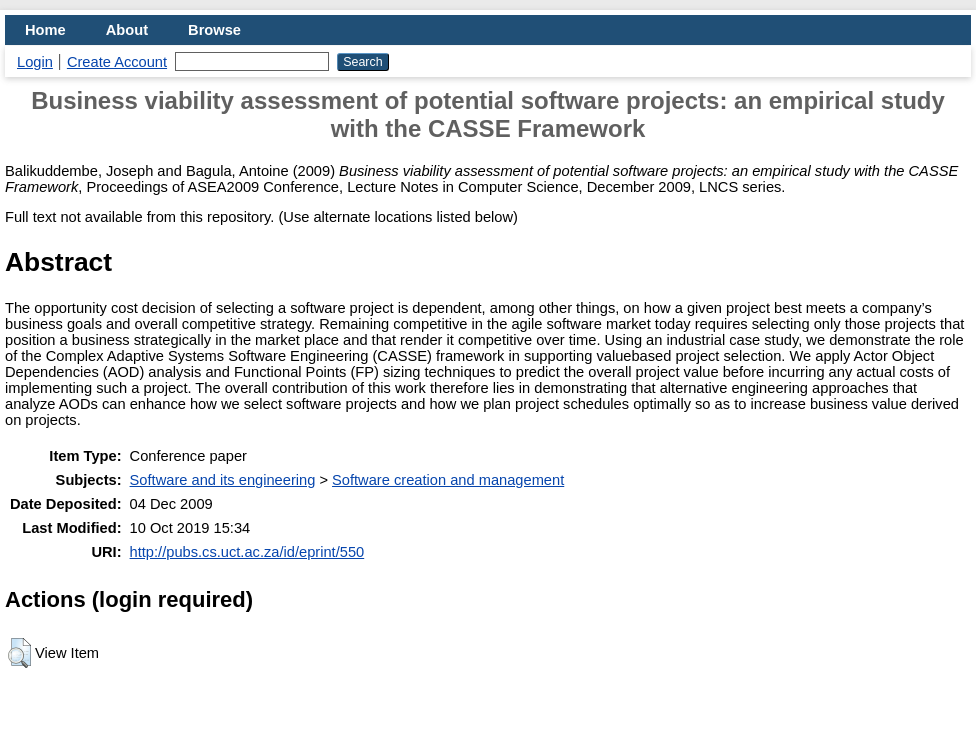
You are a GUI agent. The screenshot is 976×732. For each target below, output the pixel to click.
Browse (214, 30)
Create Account (117, 62)
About (127, 30)
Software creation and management (448, 480)
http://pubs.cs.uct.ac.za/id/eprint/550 (247, 552)
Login (35, 62)
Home (45, 30)
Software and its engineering (223, 480)
